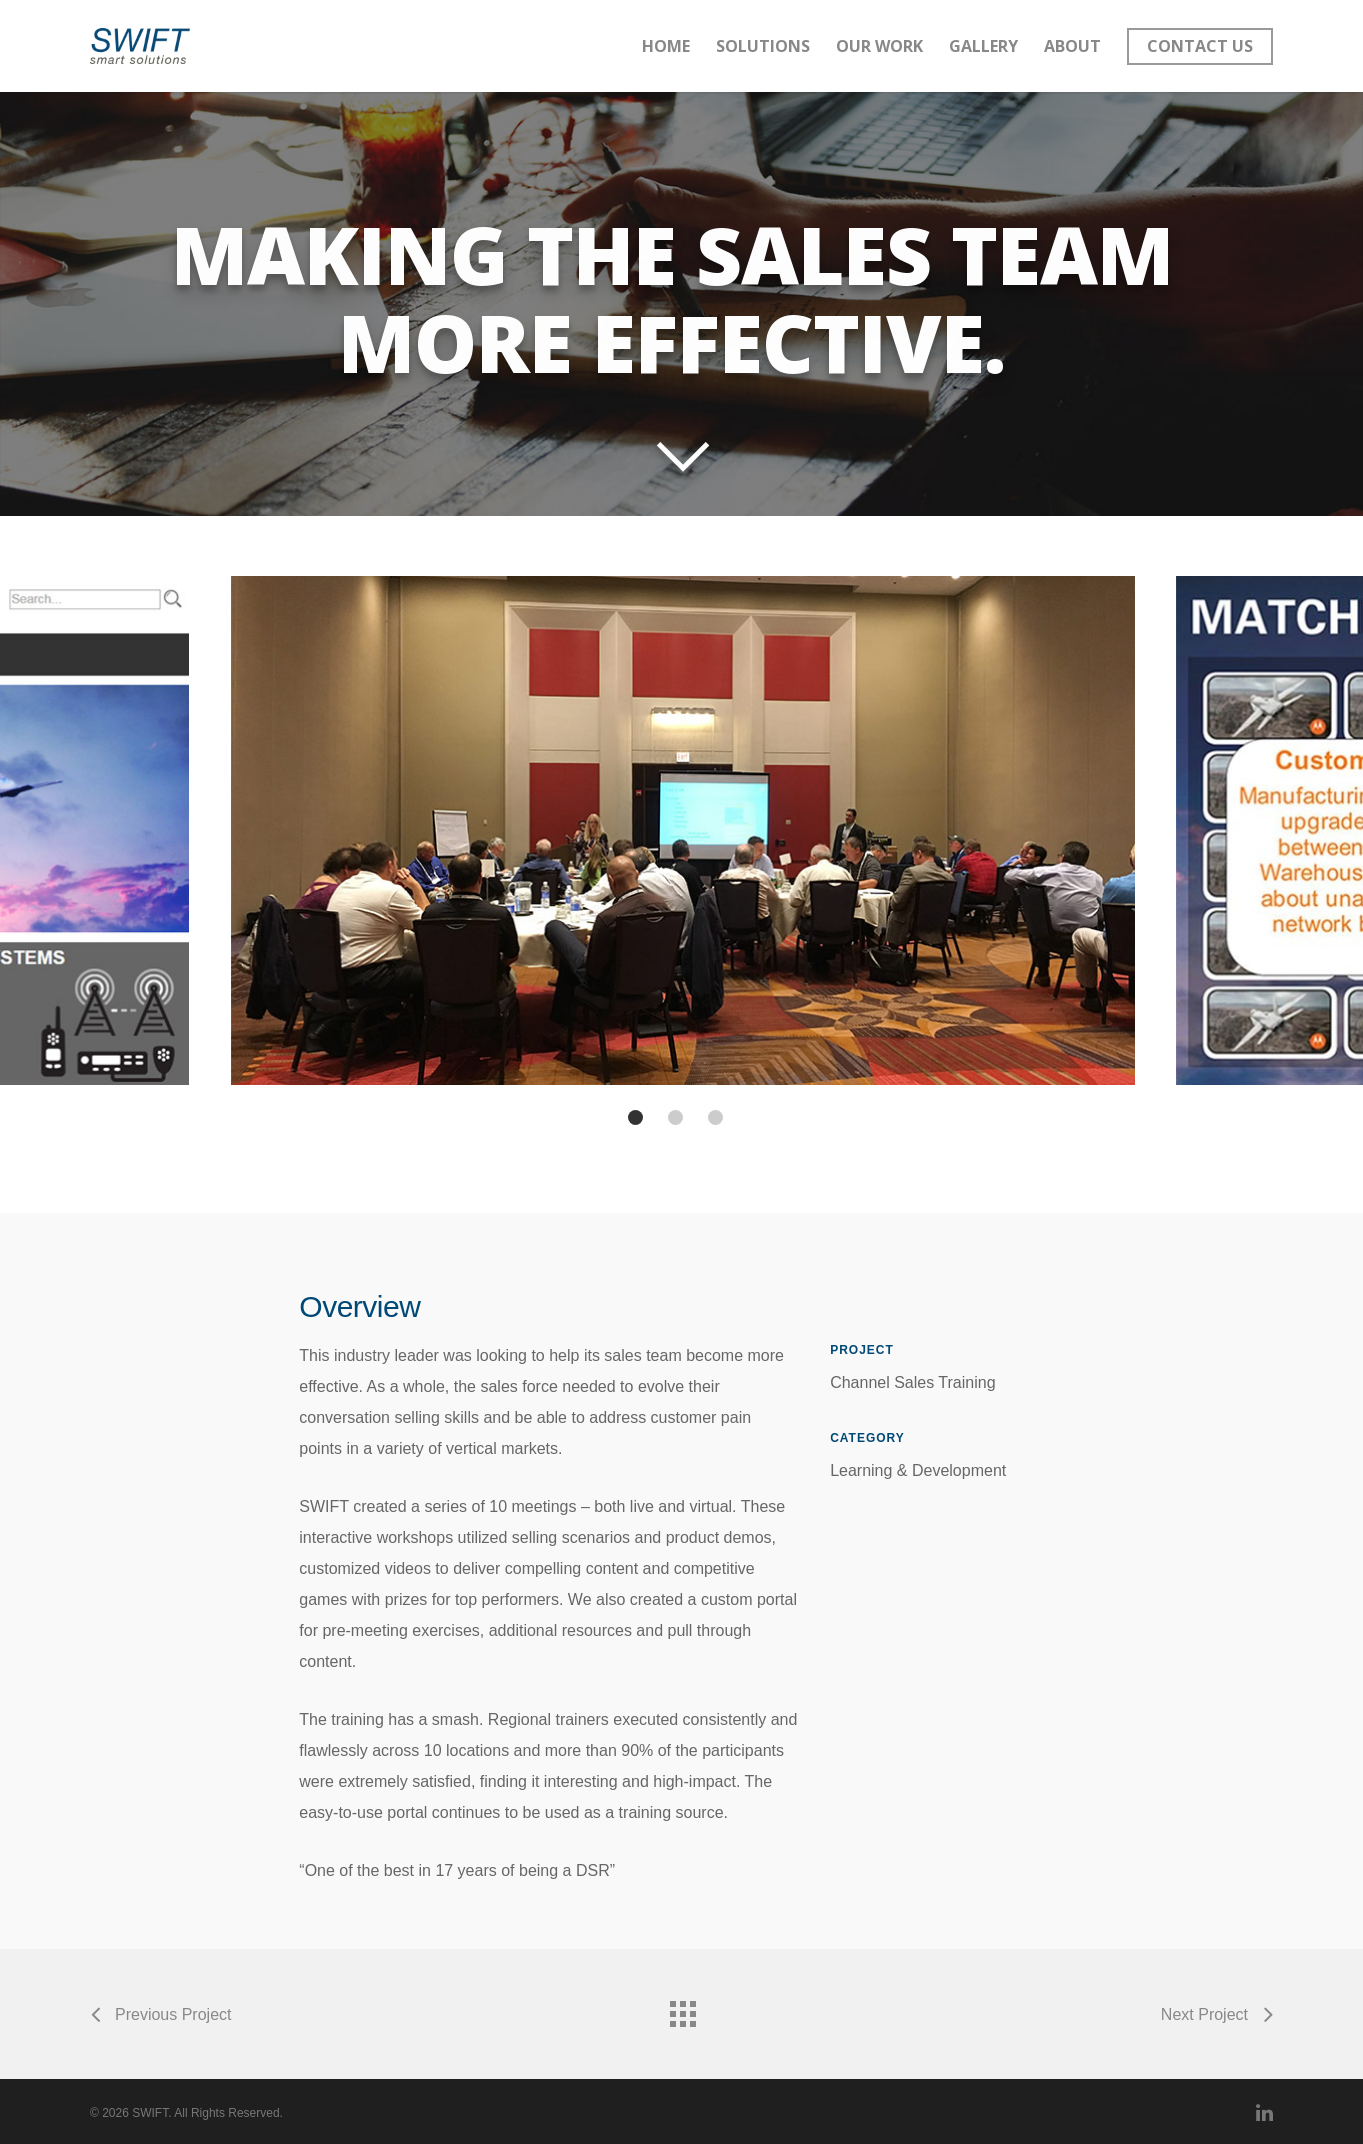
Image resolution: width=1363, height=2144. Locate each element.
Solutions (763, 46)
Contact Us (1200, 46)
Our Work (879, 46)
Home (666, 46)
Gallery (983, 46)
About (1072, 46)
